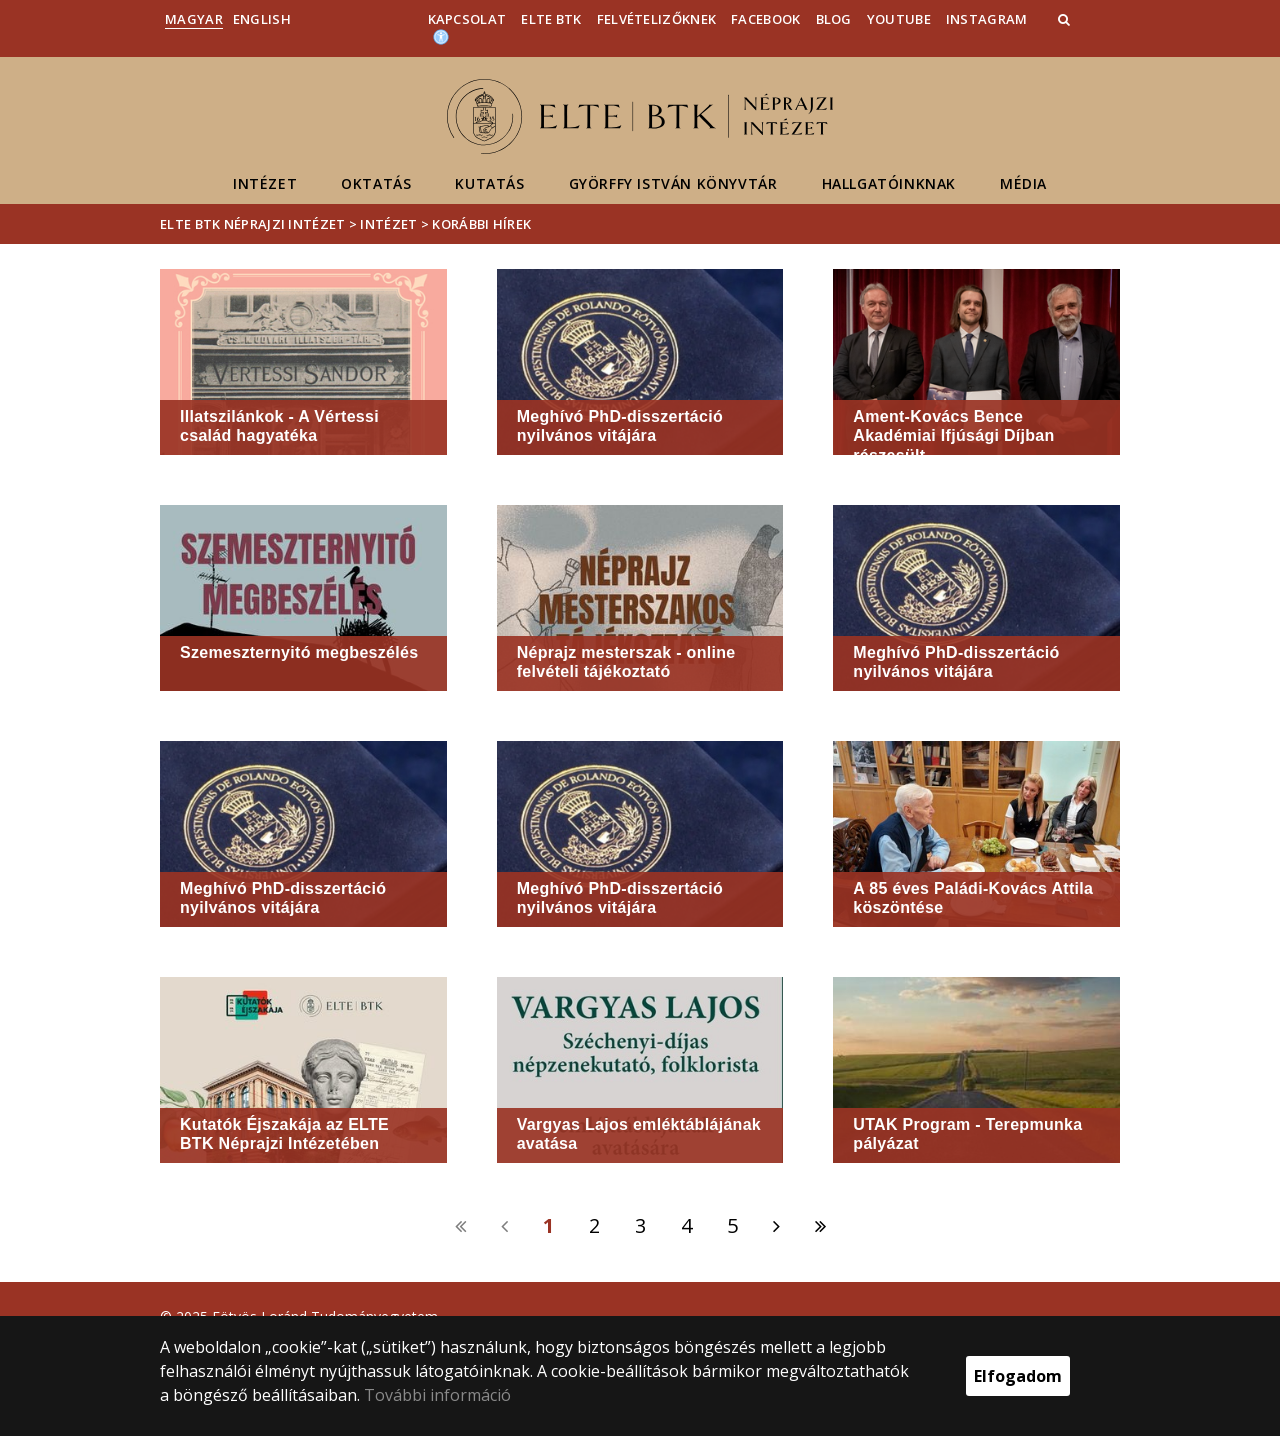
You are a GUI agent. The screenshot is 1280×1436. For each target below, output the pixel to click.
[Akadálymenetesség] (441, 36)
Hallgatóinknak (889, 183)
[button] (1066, 19)
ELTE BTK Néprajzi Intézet (253, 224)
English (262, 19)
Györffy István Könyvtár (673, 183)
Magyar (194, 19)
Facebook (765, 19)
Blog (834, 19)
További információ (437, 1395)
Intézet (265, 183)
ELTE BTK (551, 19)
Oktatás (376, 183)
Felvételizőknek (657, 19)
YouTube (899, 19)
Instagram (987, 19)
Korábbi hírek (481, 224)
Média (1023, 183)
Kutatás (489, 183)
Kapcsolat (467, 19)
